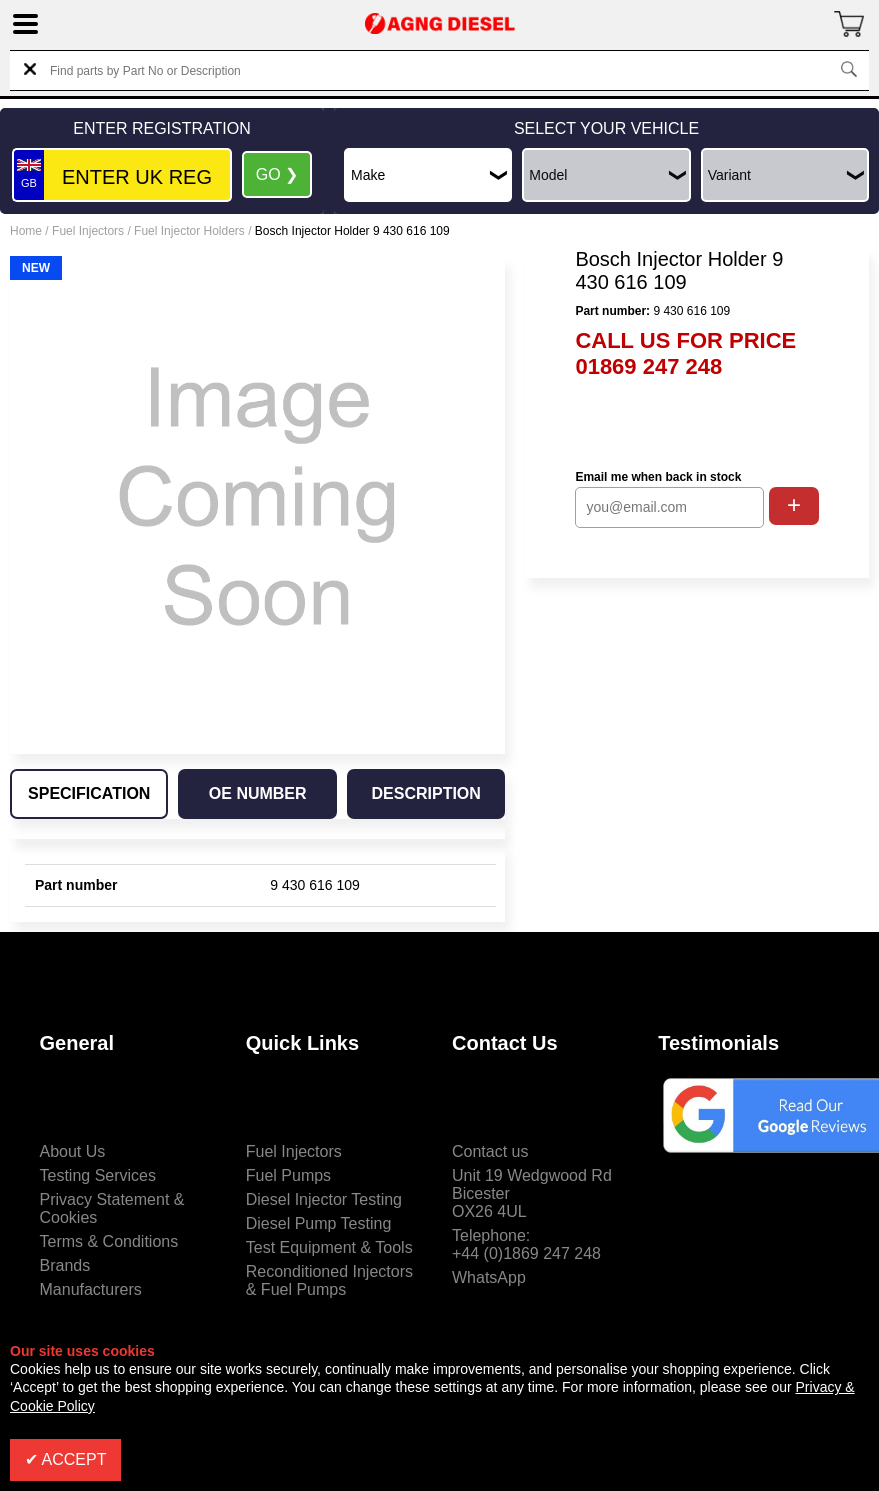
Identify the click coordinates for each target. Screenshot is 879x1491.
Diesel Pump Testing (319, 1223)
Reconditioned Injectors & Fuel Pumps (329, 1280)
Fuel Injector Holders (189, 231)
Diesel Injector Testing (324, 1199)
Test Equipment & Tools (329, 1247)
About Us (73, 1151)
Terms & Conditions (109, 1241)
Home (26, 231)
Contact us (490, 1151)
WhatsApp (489, 1277)
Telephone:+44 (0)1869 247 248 (526, 1244)
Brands (65, 1265)
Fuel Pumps (288, 1175)
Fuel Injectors (88, 231)
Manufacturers (91, 1289)
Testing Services (98, 1175)
